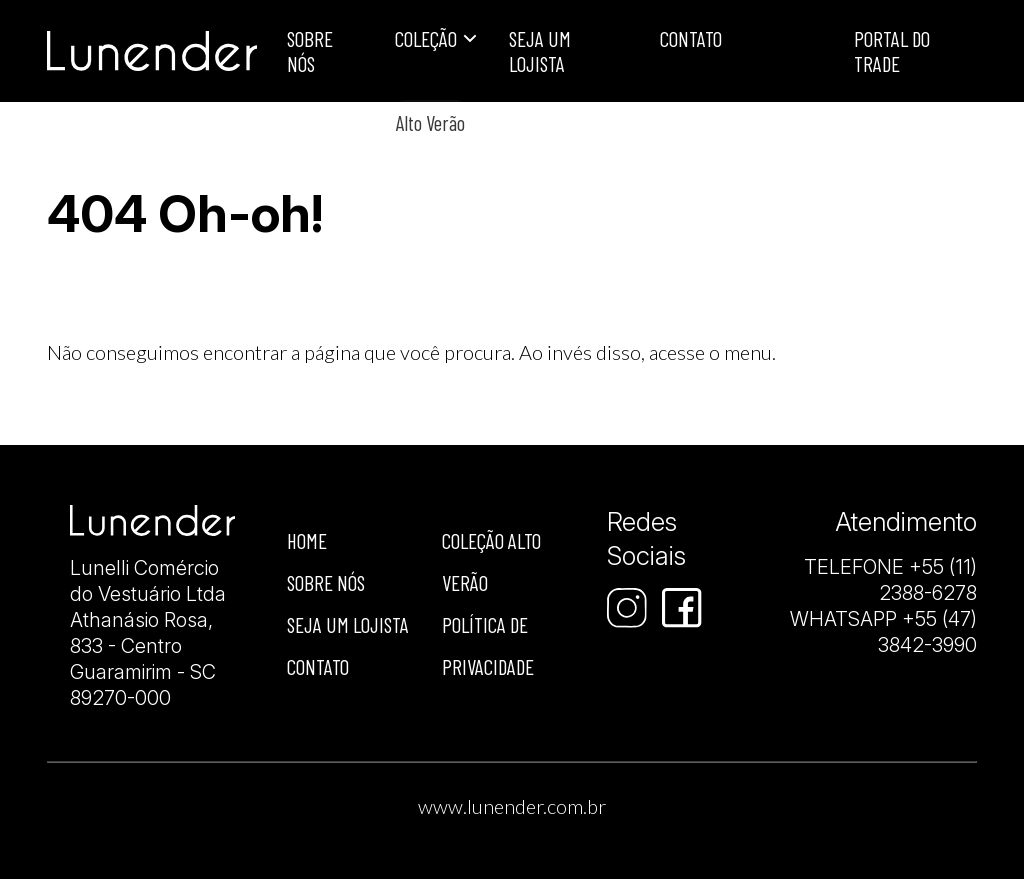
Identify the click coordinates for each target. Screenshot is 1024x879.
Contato (691, 38)
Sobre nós (326, 582)
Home (307, 540)
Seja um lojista (540, 51)
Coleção (426, 38)
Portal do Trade (892, 51)
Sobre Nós (310, 51)
